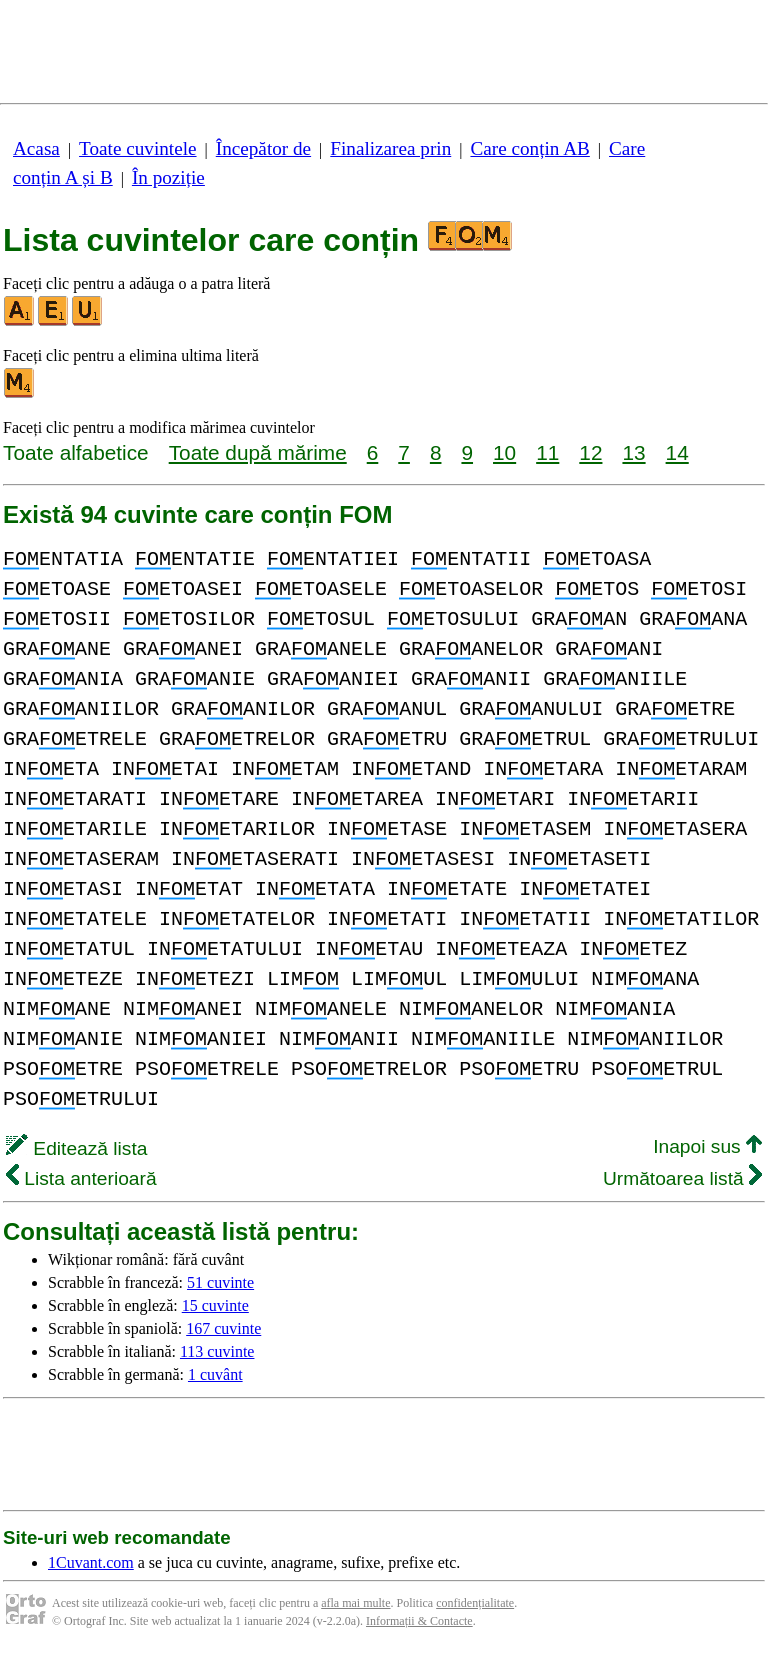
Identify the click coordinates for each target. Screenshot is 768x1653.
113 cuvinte (217, 1351)
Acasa (36, 148)
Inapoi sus (707, 1146)
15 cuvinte (215, 1305)
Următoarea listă (682, 1178)
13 (633, 452)
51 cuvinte (220, 1282)
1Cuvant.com (91, 1562)
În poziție (168, 177)
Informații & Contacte (419, 1621)
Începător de (263, 148)
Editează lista (76, 1148)
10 (504, 452)
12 (590, 452)
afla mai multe (355, 1603)
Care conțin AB (529, 148)
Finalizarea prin (390, 148)
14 (677, 452)
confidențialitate (475, 1603)
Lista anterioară (81, 1178)
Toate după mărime (258, 452)
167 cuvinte (223, 1328)
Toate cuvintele (137, 148)
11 (547, 452)
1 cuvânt (215, 1374)
